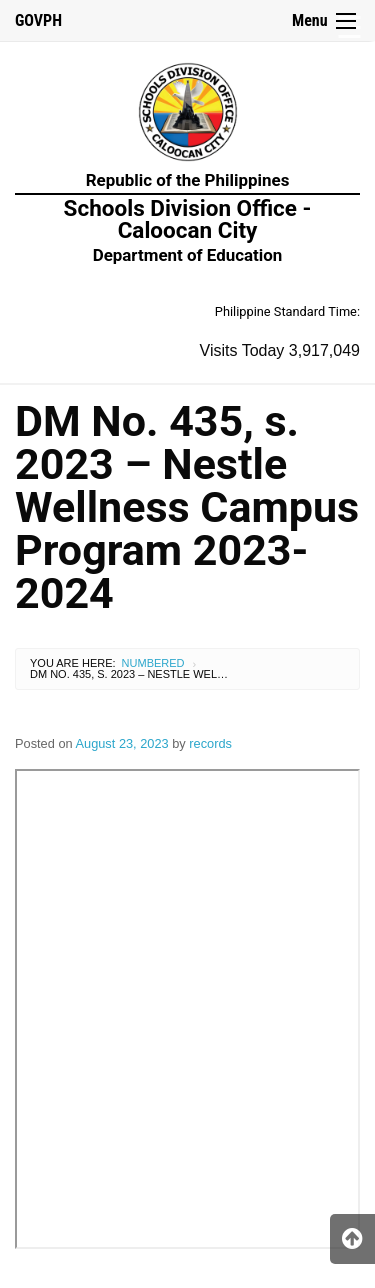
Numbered (153, 663)
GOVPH (38, 20)
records (210, 743)
